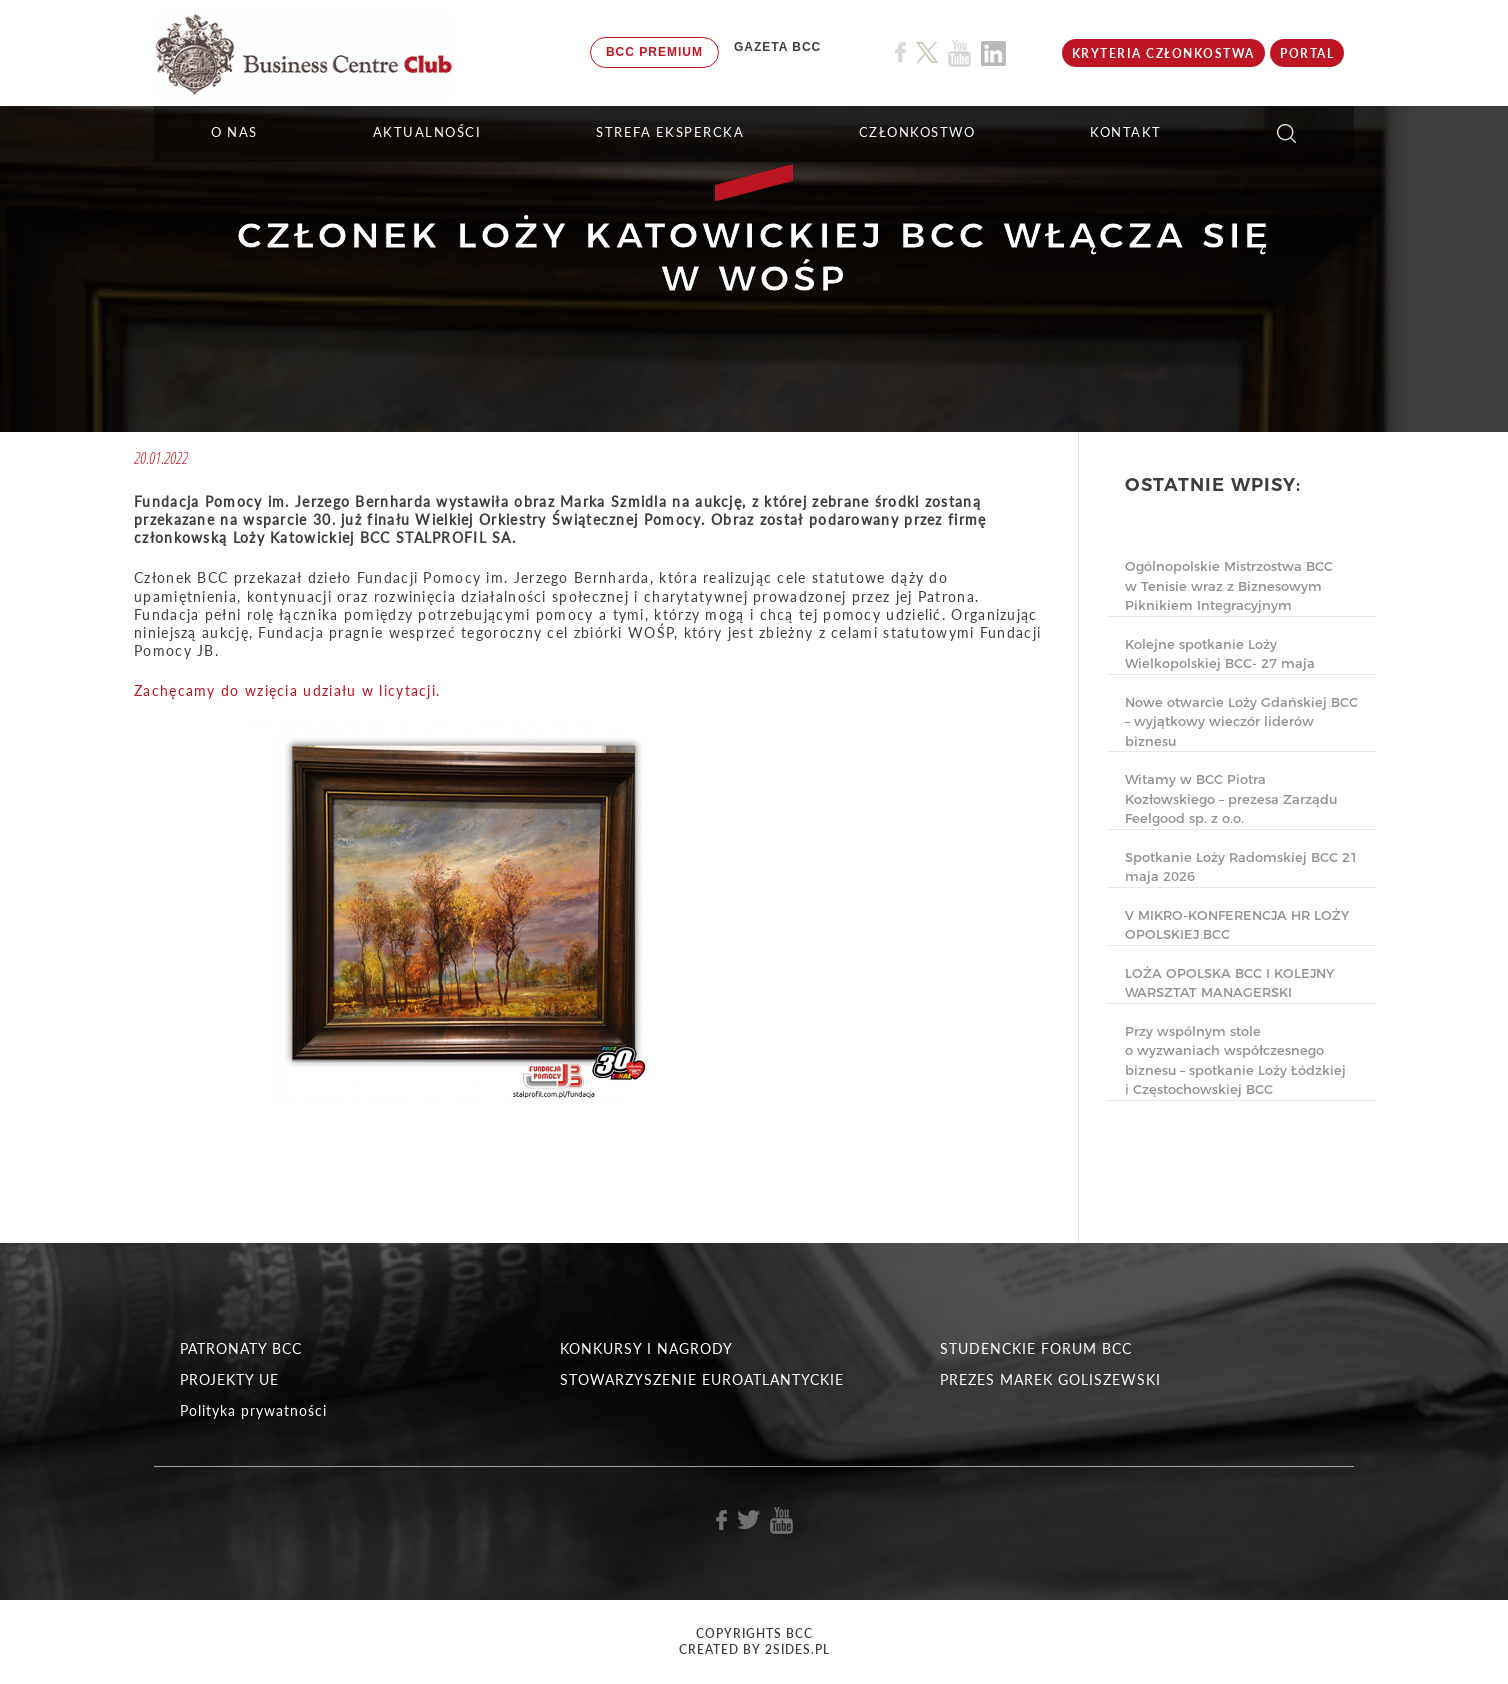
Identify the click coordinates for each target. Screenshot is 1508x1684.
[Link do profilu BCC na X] (927, 53)
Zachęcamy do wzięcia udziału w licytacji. (287, 690)
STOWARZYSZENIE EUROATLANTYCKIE (702, 1379)
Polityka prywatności (253, 1410)
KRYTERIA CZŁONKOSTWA (1163, 53)
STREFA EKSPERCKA (670, 132)
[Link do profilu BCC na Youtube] (959, 53)
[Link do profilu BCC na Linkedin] (993, 53)
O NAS (234, 132)
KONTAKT (1126, 132)
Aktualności (427, 132)
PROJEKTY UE (229, 1379)
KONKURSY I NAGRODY (646, 1348)
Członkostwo (917, 132)
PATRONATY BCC (241, 1348)
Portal (1307, 53)
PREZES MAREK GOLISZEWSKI (1050, 1379)
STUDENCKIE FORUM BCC (1036, 1348)
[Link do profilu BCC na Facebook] (900, 52)
